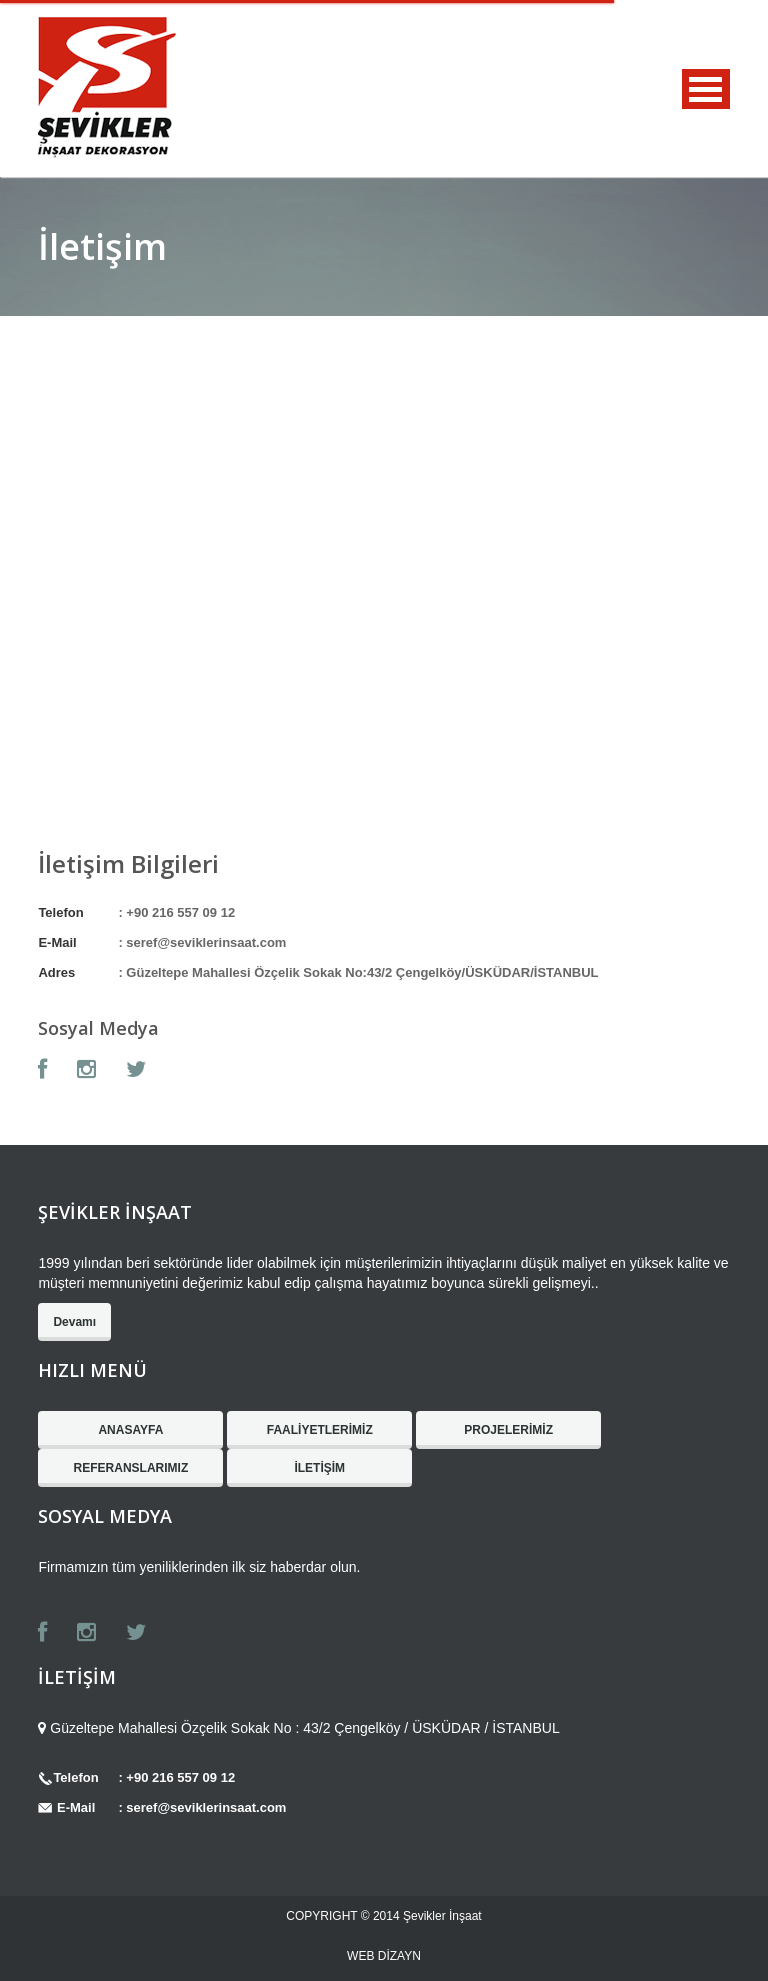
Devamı (74, 1322)
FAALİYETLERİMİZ (320, 1430)
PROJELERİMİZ (508, 1430)
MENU (706, 89)
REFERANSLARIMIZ (131, 1468)
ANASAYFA (130, 1430)
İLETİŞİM (319, 1468)
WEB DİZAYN (384, 1956)
